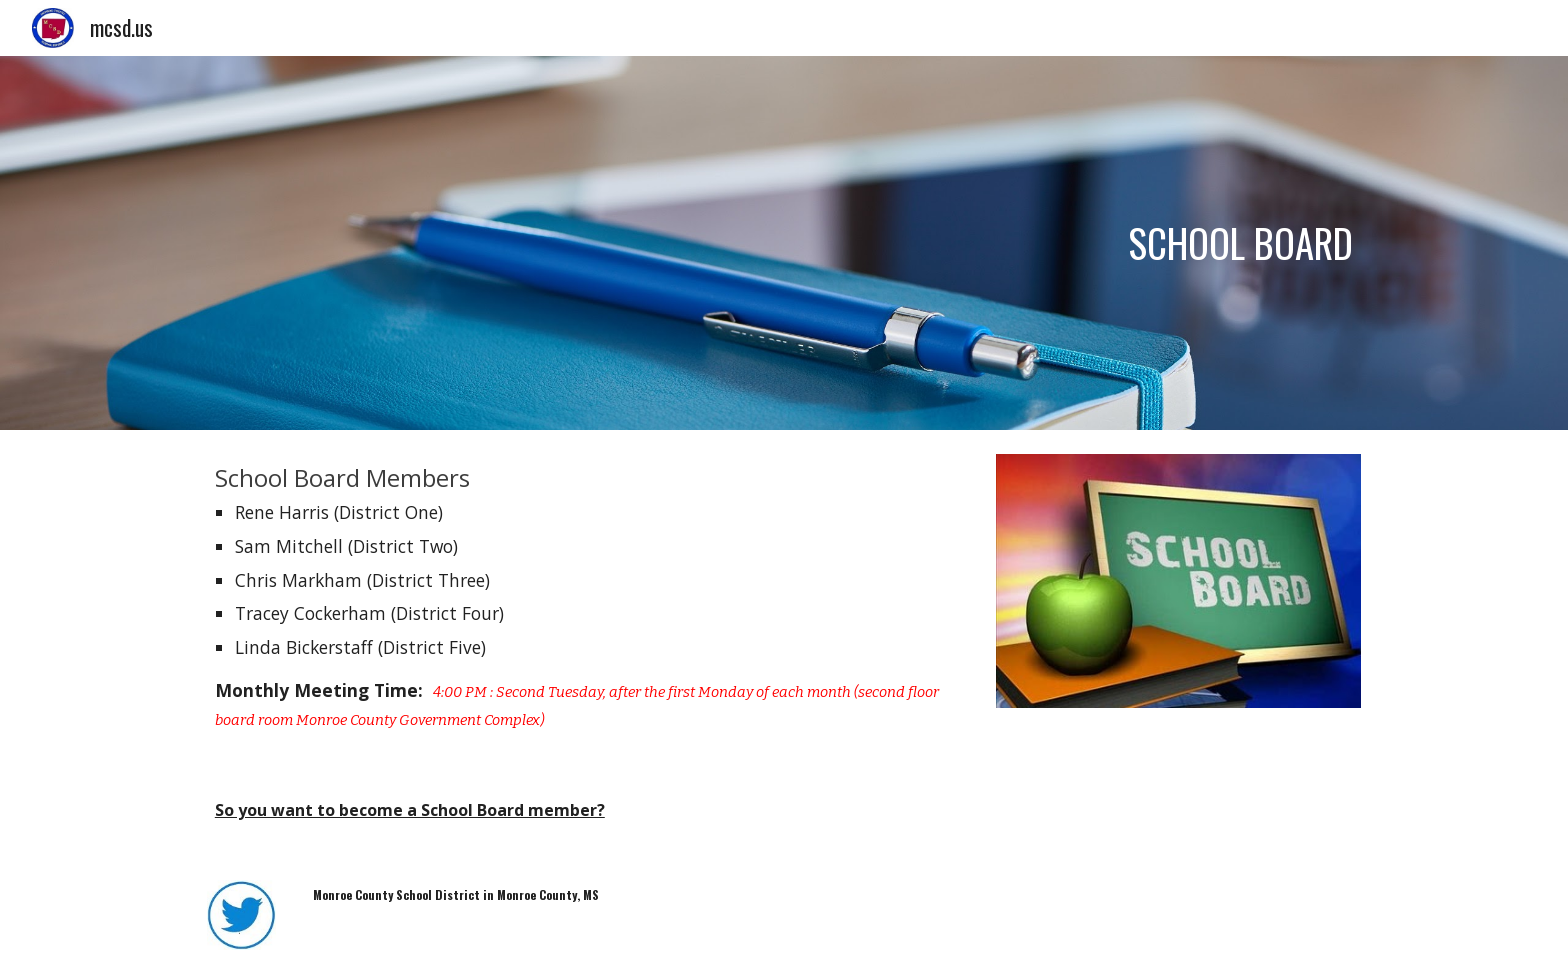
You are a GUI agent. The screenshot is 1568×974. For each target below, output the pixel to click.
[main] (784, 243)
